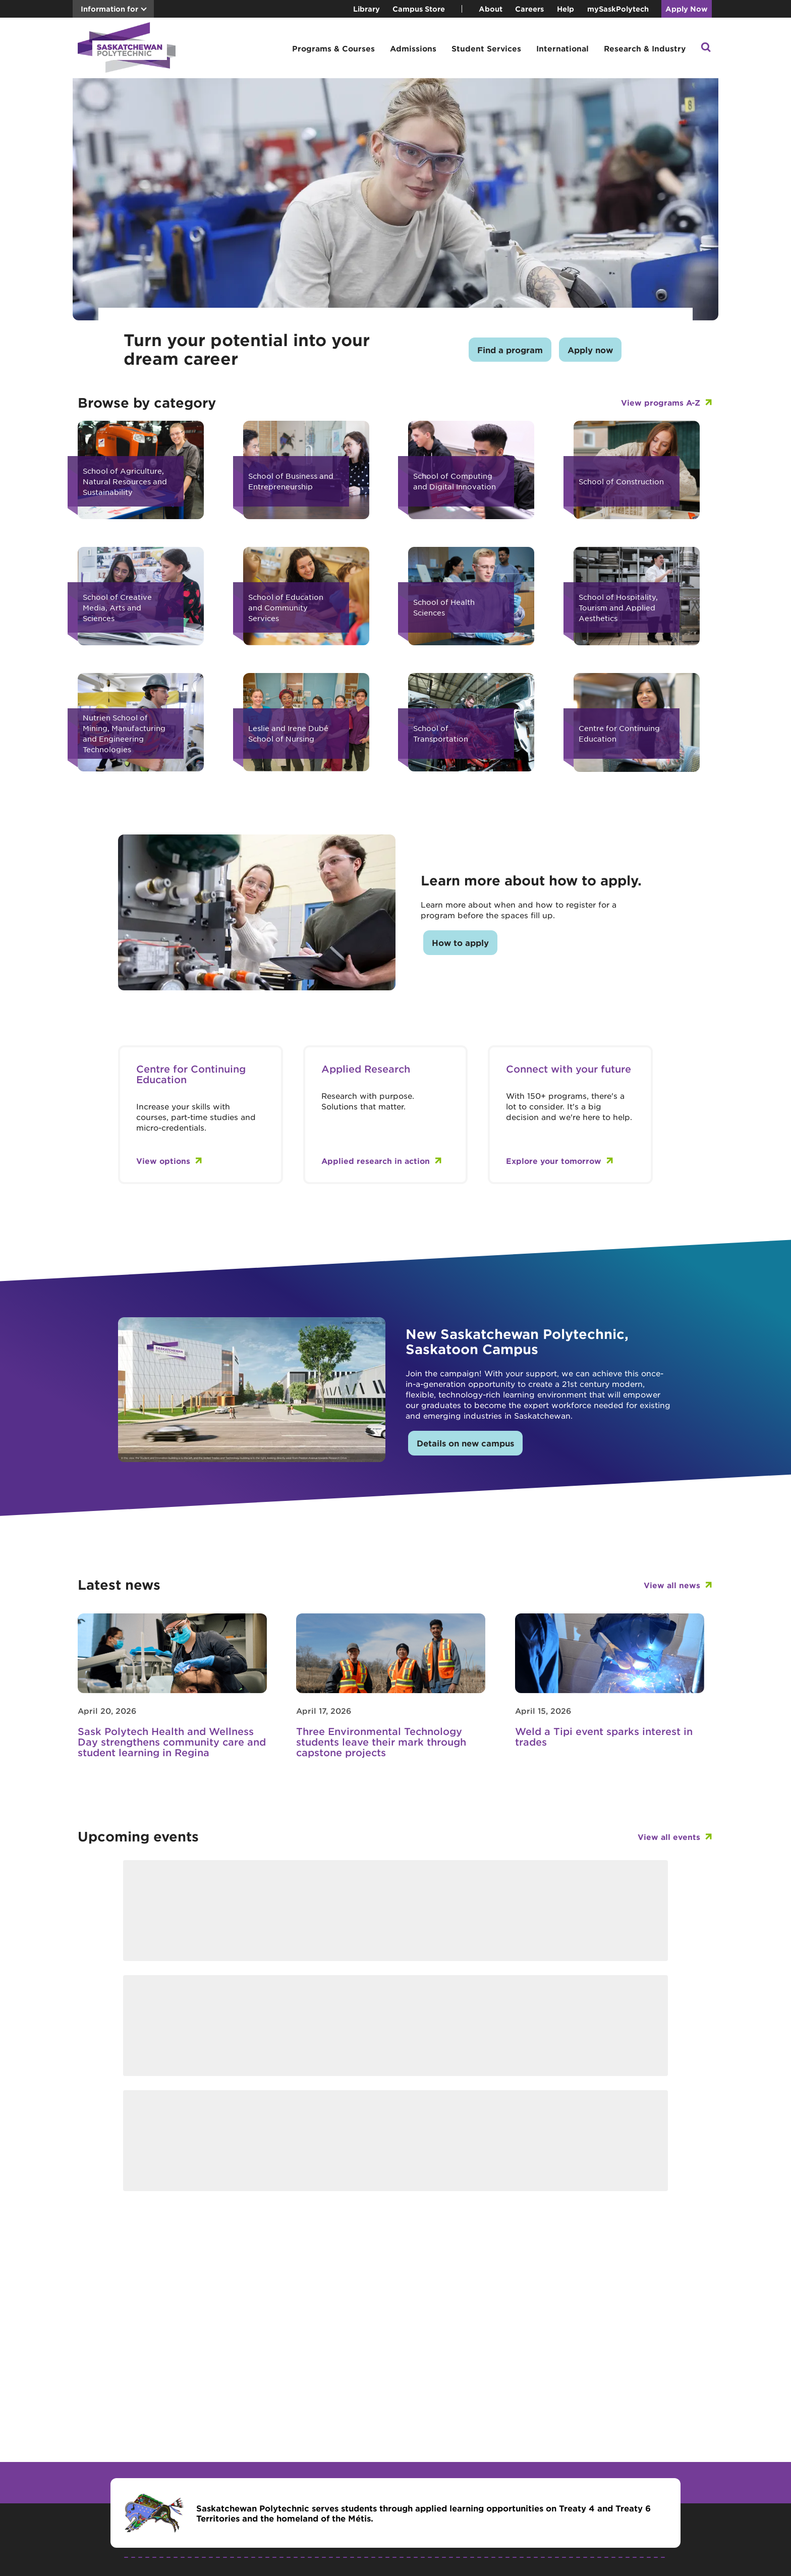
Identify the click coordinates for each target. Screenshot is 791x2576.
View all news (672, 1585)
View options (163, 1160)
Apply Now (686, 9)
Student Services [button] (486, 48)
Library (366, 9)
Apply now (590, 350)
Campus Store (418, 9)
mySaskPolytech (618, 9)
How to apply (460, 942)
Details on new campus (465, 1443)
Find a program (510, 350)
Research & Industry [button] (645, 48)
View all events (669, 1836)
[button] (705, 48)
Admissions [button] (413, 48)
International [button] (562, 48)
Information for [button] (109, 9)
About (490, 9)
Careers (529, 9)
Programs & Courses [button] (333, 48)
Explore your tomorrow (553, 1160)
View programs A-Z (660, 402)
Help (565, 9)
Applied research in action (375, 1160)
